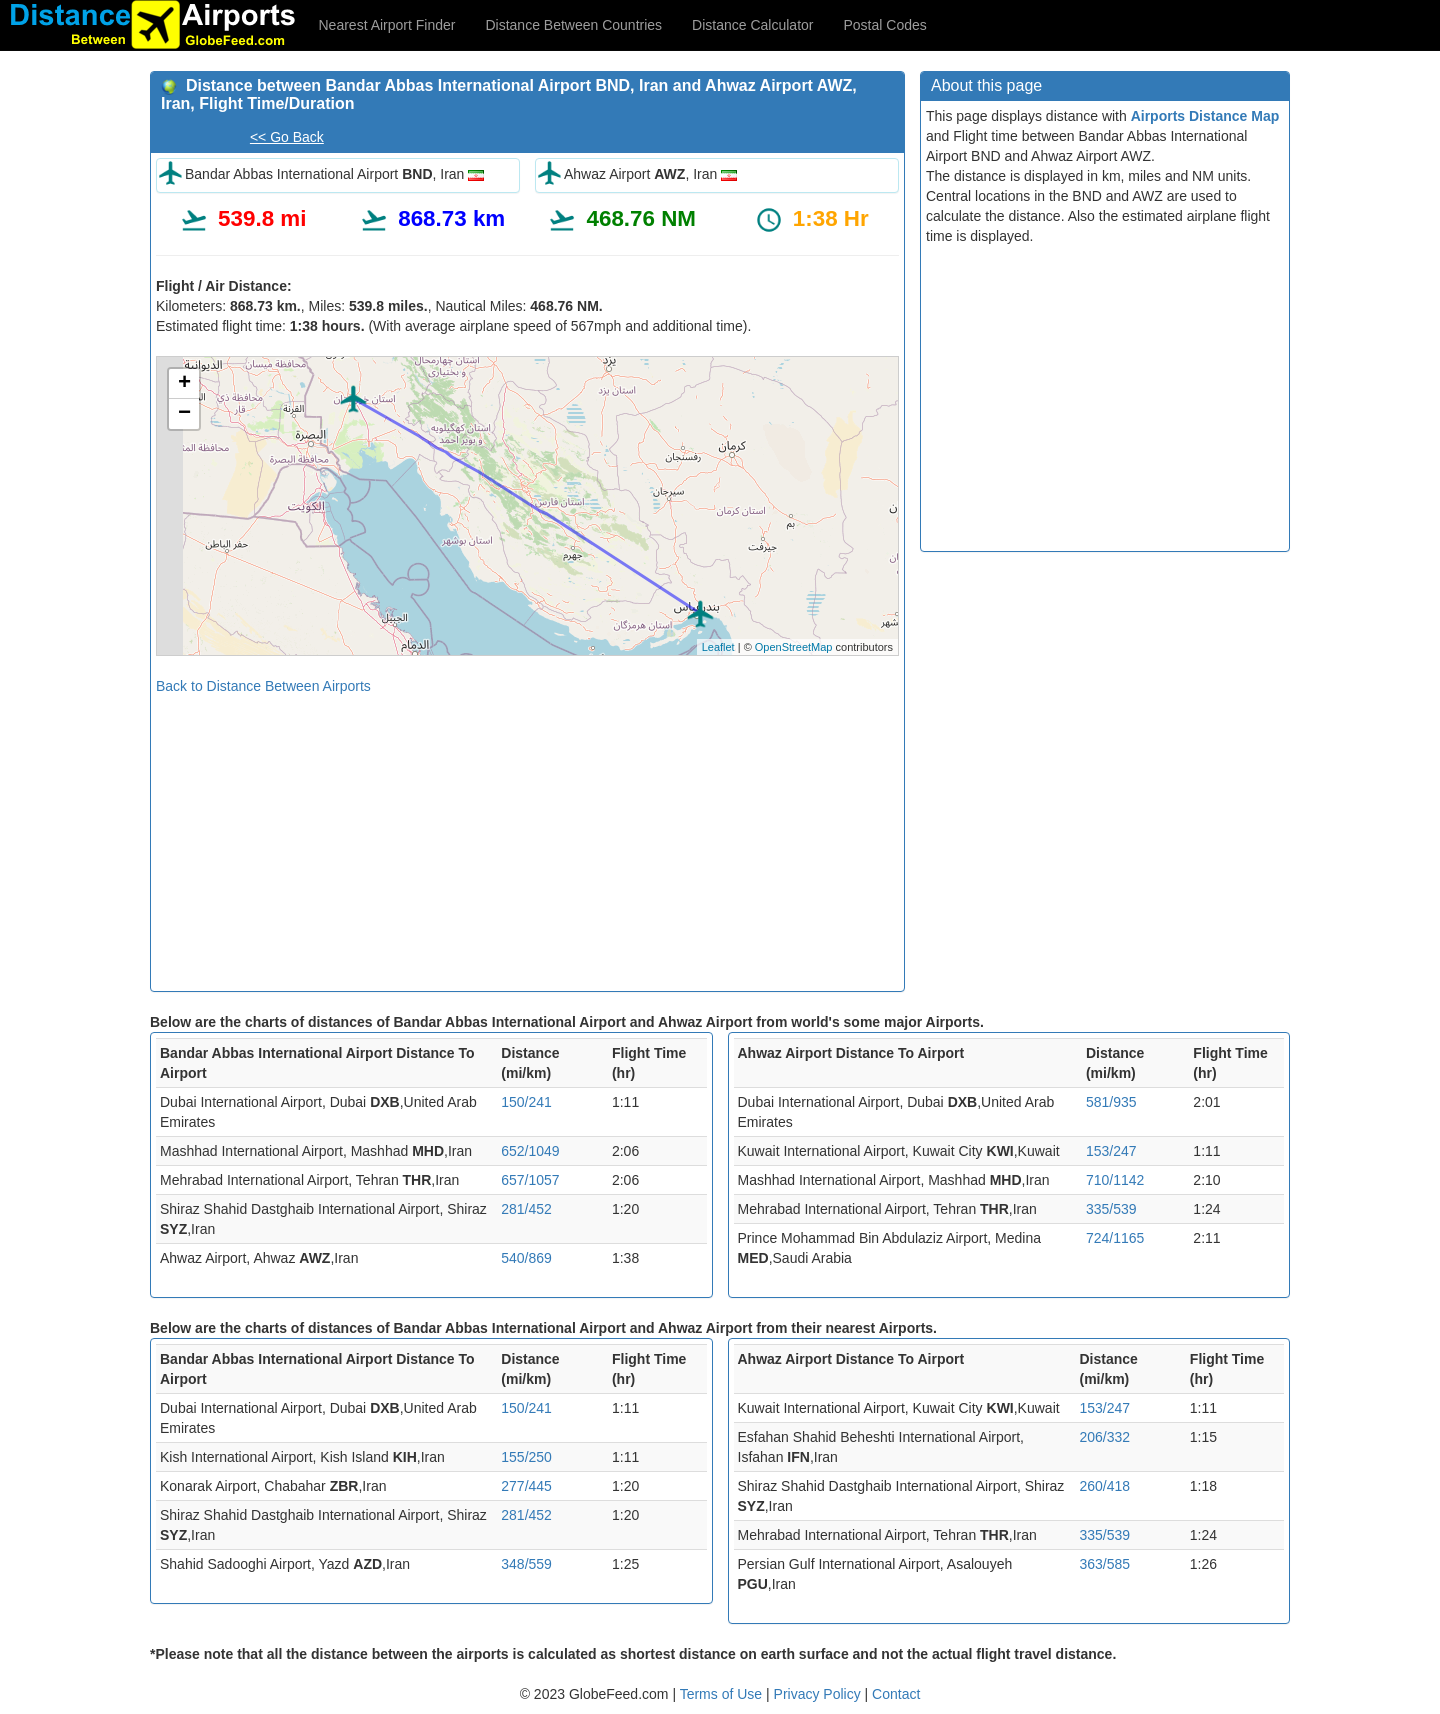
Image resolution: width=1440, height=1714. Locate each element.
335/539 (1111, 1209)
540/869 (526, 1258)
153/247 (1111, 1151)
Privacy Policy (819, 1694)
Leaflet (718, 647)
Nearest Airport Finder (387, 25)
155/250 (526, 1457)
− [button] (184, 414)
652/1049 (530, 1151)
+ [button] (184, 384)
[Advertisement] (527, 836)
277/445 (526, 1486)
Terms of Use (723, 1694)
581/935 (1111, 1102)
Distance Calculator (752, 25)
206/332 (1105, 1437)
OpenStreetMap (794, 647)
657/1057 (530, 1180)
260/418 (1105, 1486)
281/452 (526, 1209)
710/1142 (1115, 1180)
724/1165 (1115, 1238)
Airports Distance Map (1205, 116)
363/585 (1105, 1564)
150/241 (526, 1102)
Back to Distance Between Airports (263, 686)
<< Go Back (287, 137)
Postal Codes (885, 25)
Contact (896, 1694)
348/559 (526, 1564)
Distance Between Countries (573, 25)
